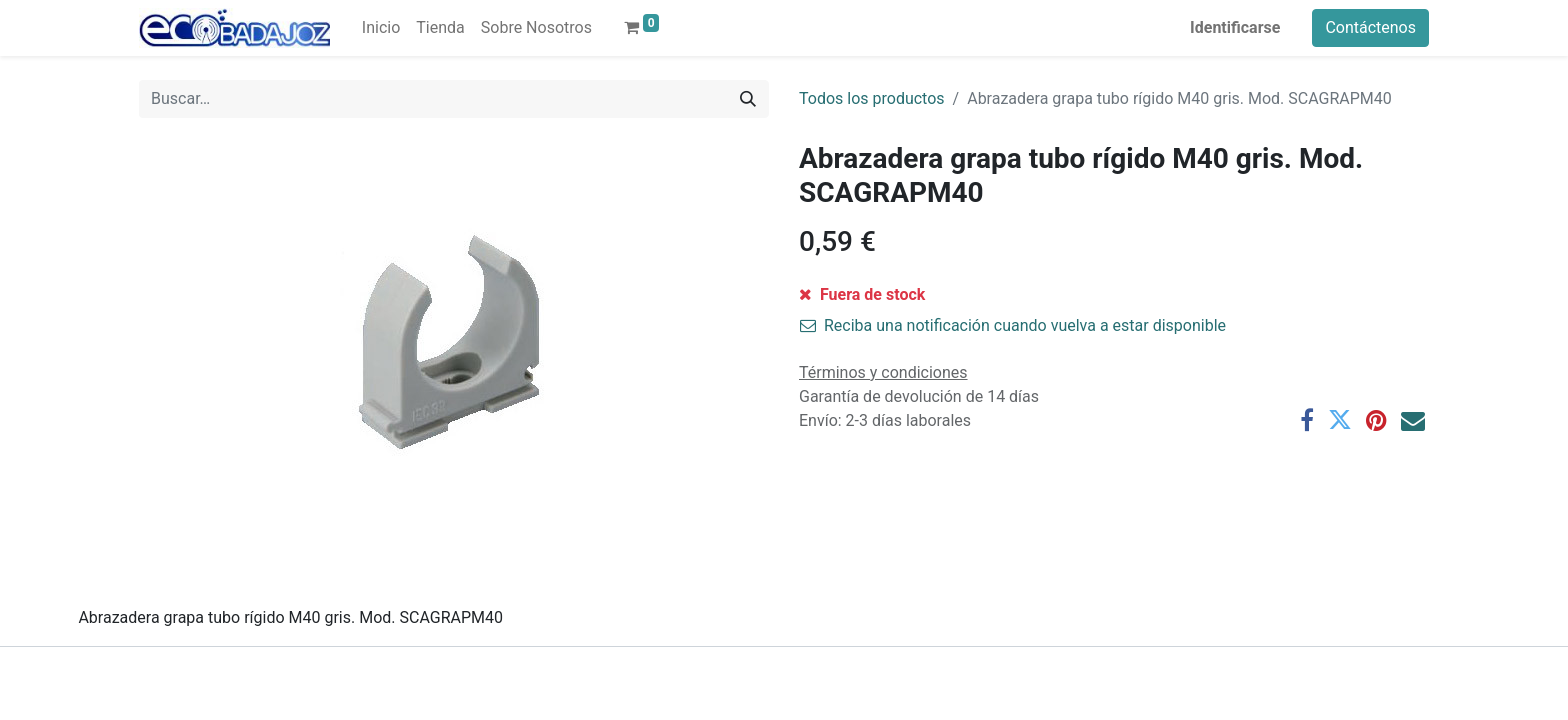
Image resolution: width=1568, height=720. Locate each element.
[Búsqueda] (748, 99)
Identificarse (1235, 27)
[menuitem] (381, 28)
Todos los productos (872, 98)
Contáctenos (1370, 27)
